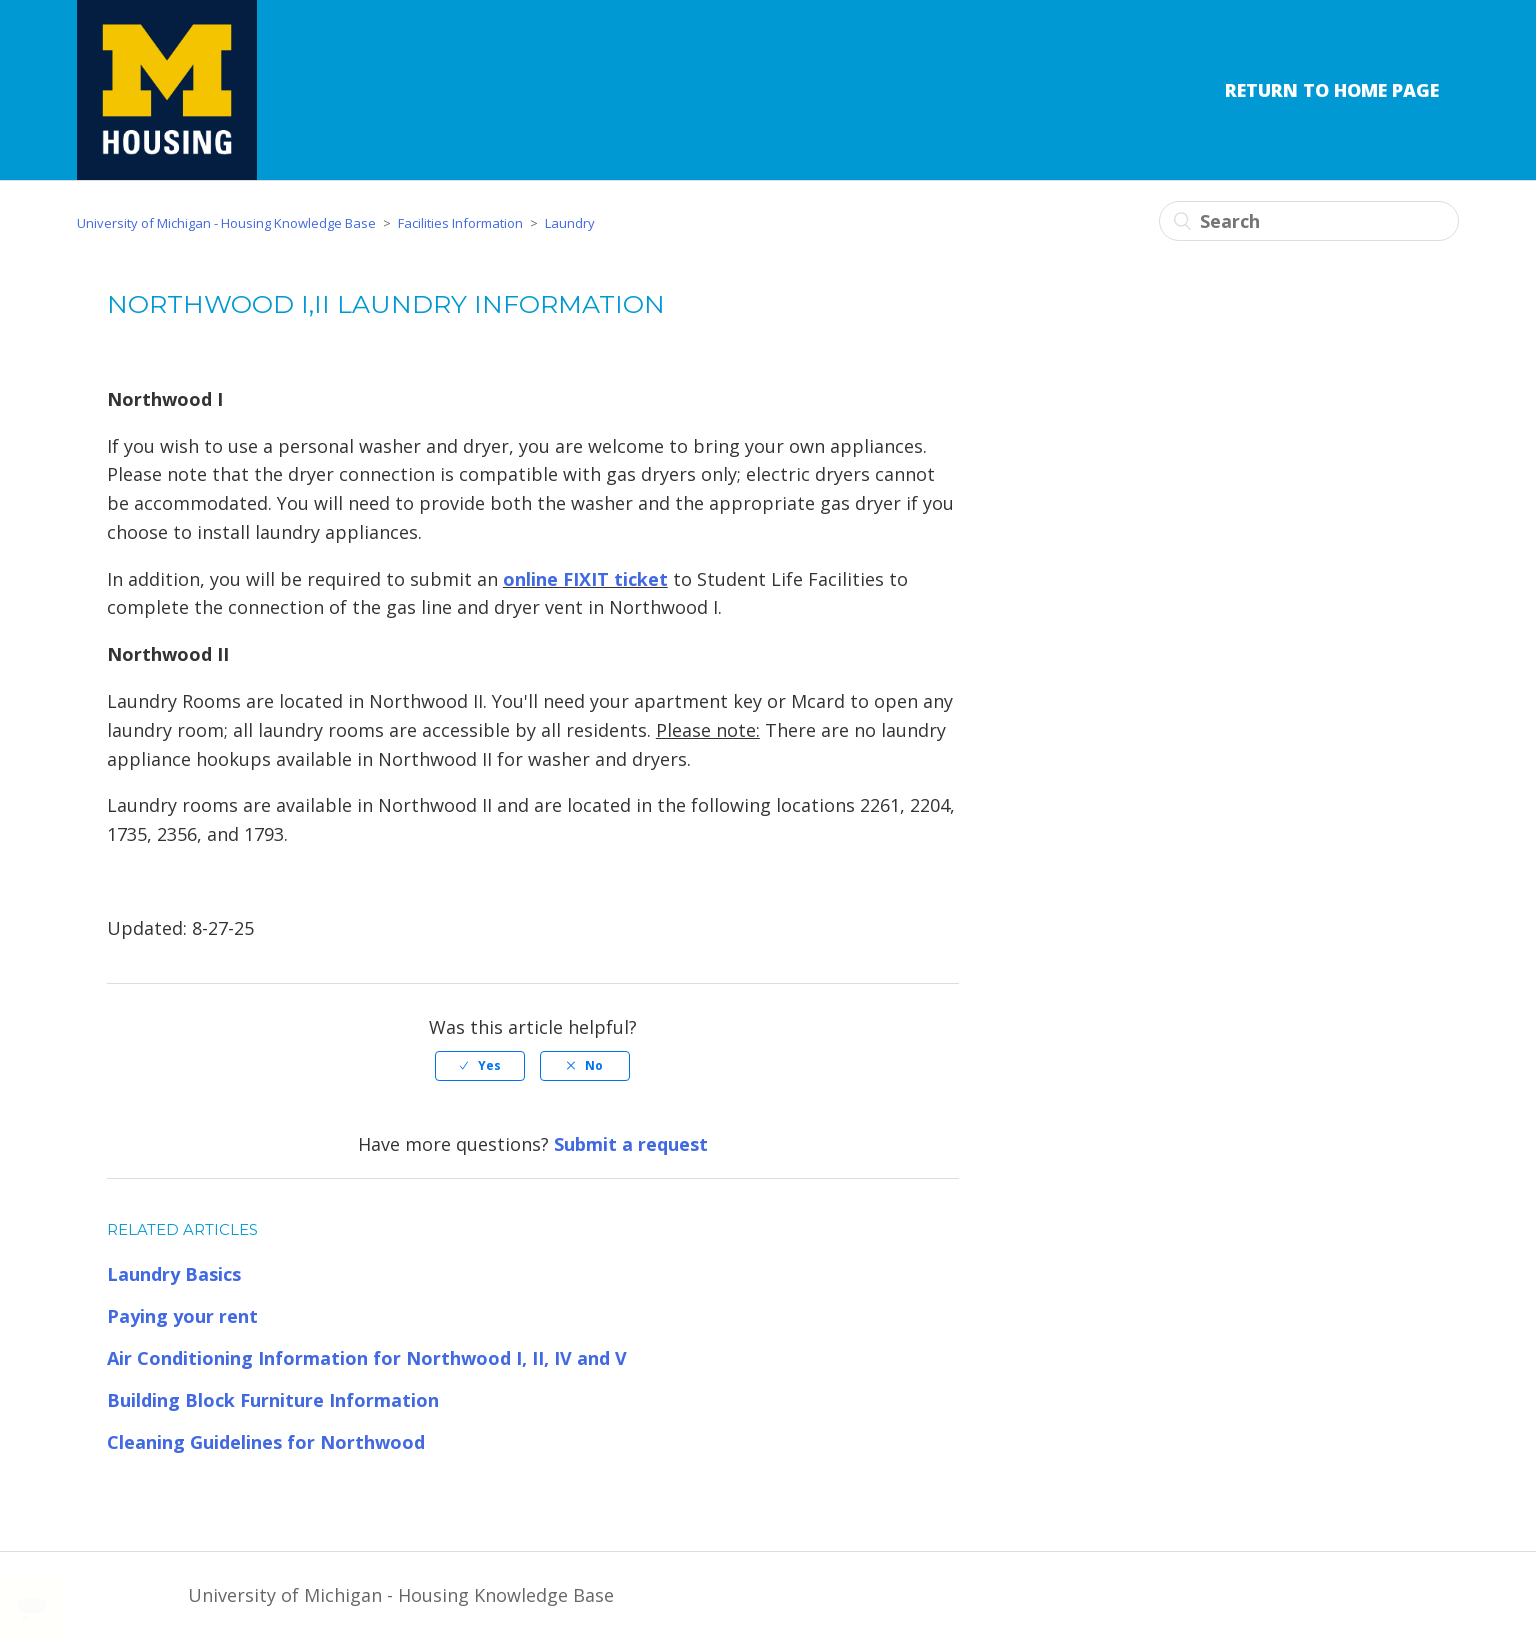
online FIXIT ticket (585, 579)
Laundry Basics (174, 1274)
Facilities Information (460, 223)
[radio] (480, 1066)
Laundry (570, 223)
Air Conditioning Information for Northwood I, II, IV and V (367, 1358)
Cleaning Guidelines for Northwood (266, 1442)
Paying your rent (182, 1316)
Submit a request (631, 1144)
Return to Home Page (1332, 90)
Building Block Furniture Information (273, 1400)
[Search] (1309, 221)
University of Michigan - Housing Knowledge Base (226, 223)
